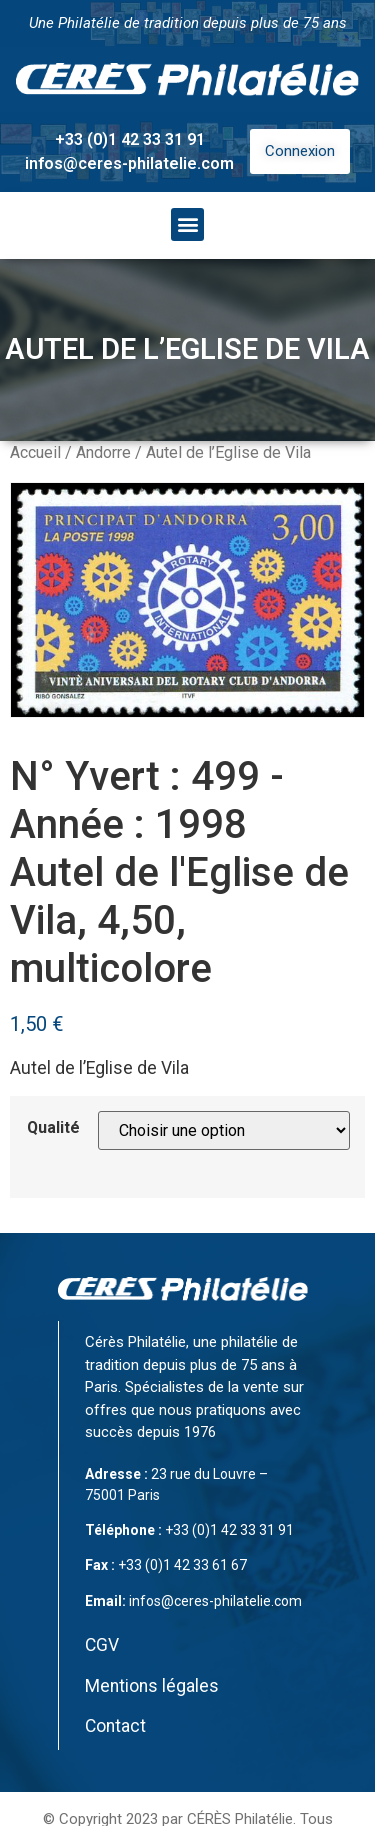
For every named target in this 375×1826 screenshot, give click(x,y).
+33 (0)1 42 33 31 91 (130, 139)
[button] (187, 224)
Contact (115, 1726)
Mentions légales (152, 1686)
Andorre (103, 452)
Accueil (35, 452)
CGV (102, 1645)
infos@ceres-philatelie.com (129, 163)
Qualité (53, 1128)
